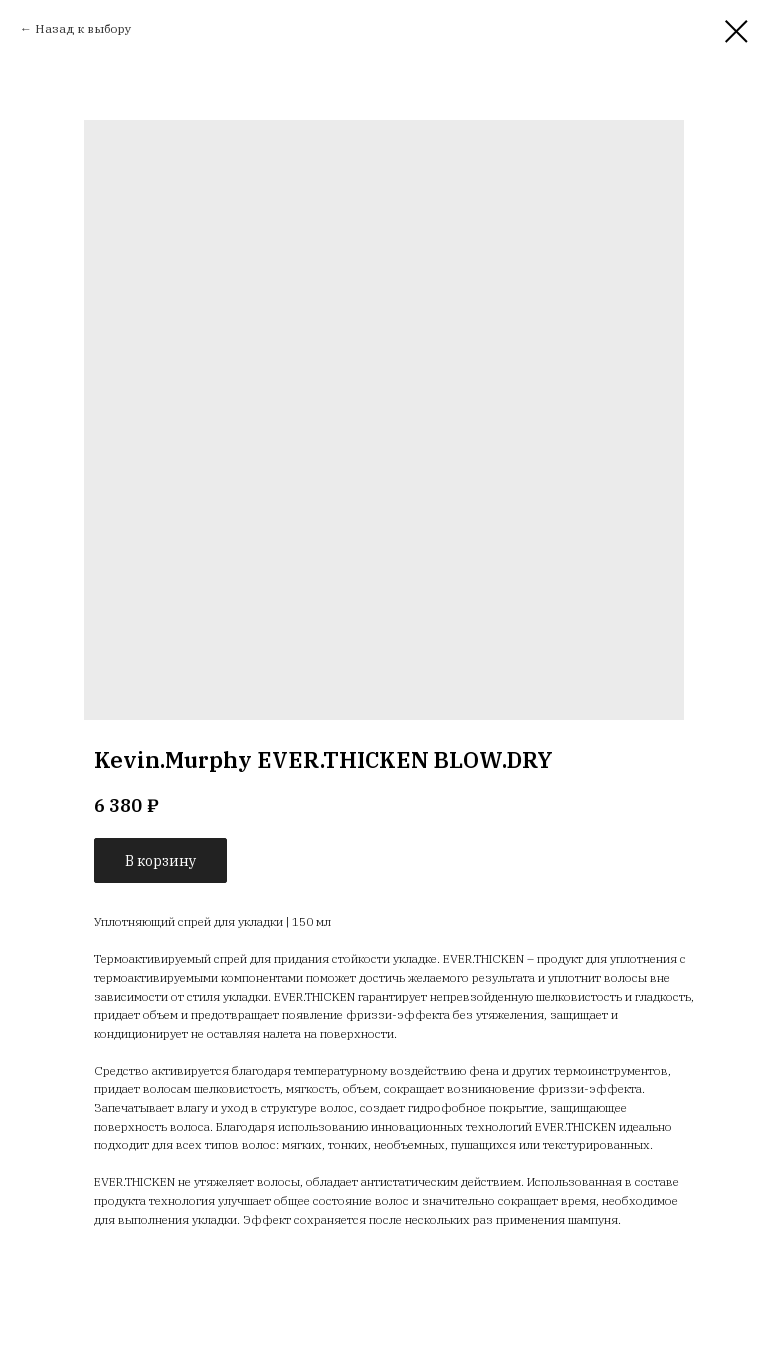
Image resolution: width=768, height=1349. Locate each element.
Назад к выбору (83, 28)
